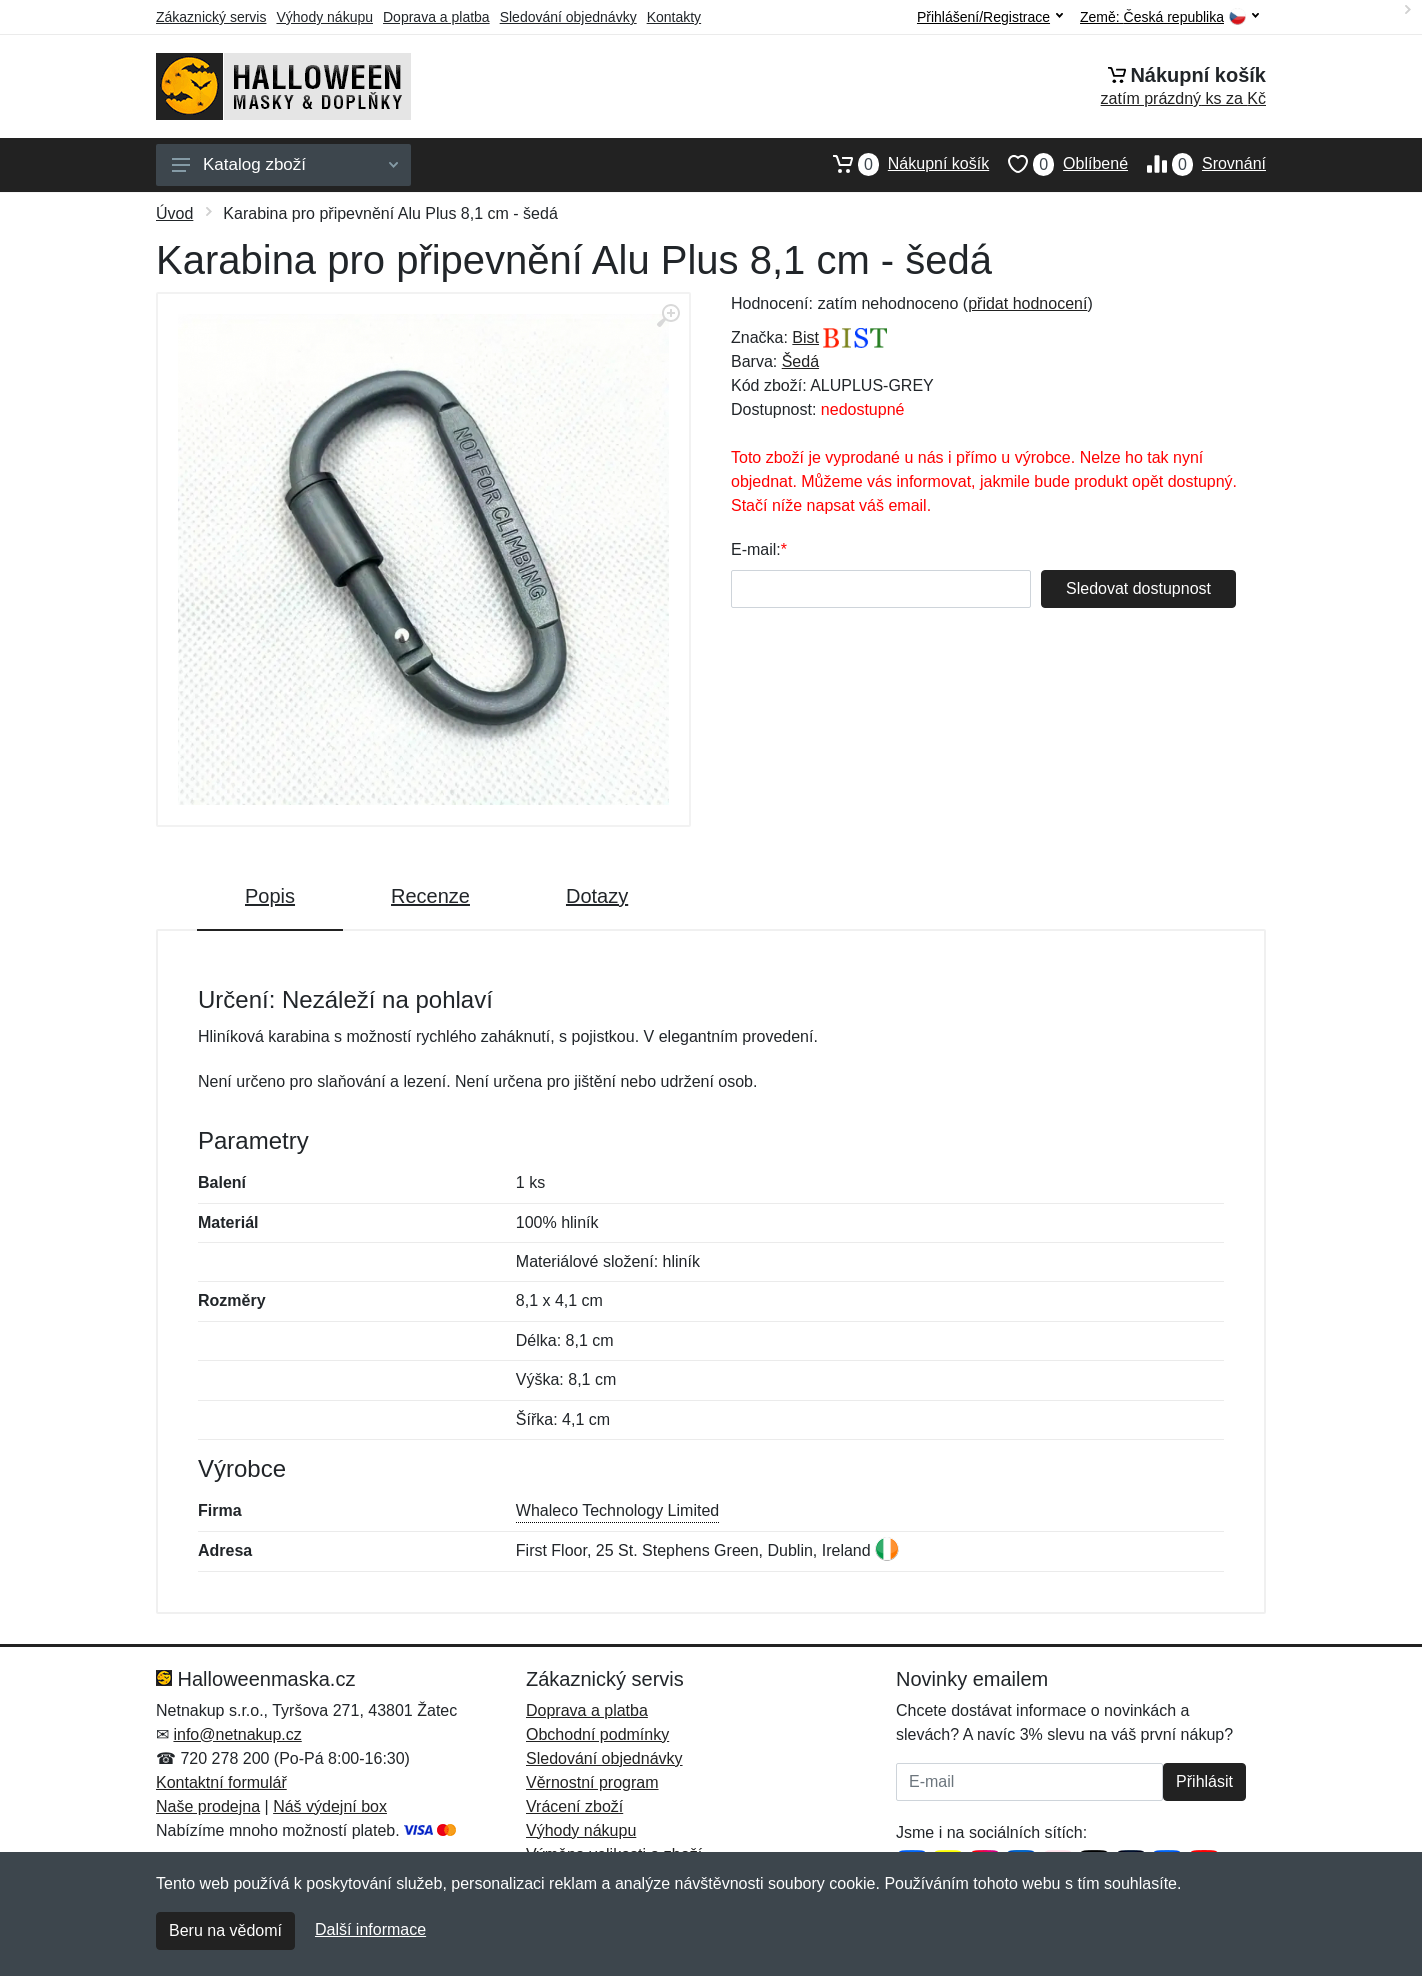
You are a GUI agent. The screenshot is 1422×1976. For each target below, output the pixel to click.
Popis (270, 896)
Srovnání (1197, 164)
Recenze (430, 896)
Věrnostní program (592, 1782)
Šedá (800, 361)
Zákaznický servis (211, 17)
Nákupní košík (901, 164)
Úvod (174, 213)
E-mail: (756, 549)
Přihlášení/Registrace (990, 17)
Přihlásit (1204, 1781)
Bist (805, 337)
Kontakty (674, 17)
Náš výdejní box (330, 1806)
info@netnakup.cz (237, 1734)
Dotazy (597, 896)
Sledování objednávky (568, 17)
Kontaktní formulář (221, 1782)
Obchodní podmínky (597, 1734)
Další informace (370, 1929)
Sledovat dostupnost (1138, 588)
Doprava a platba (436, 17)
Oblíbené (1058, 164)
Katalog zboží (285, 164)
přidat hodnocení (1027, 303)
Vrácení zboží (574, 1806)
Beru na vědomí (225, 1930)
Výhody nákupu (324, 17)
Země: (1169, 17)
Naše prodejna (208, 1806)
